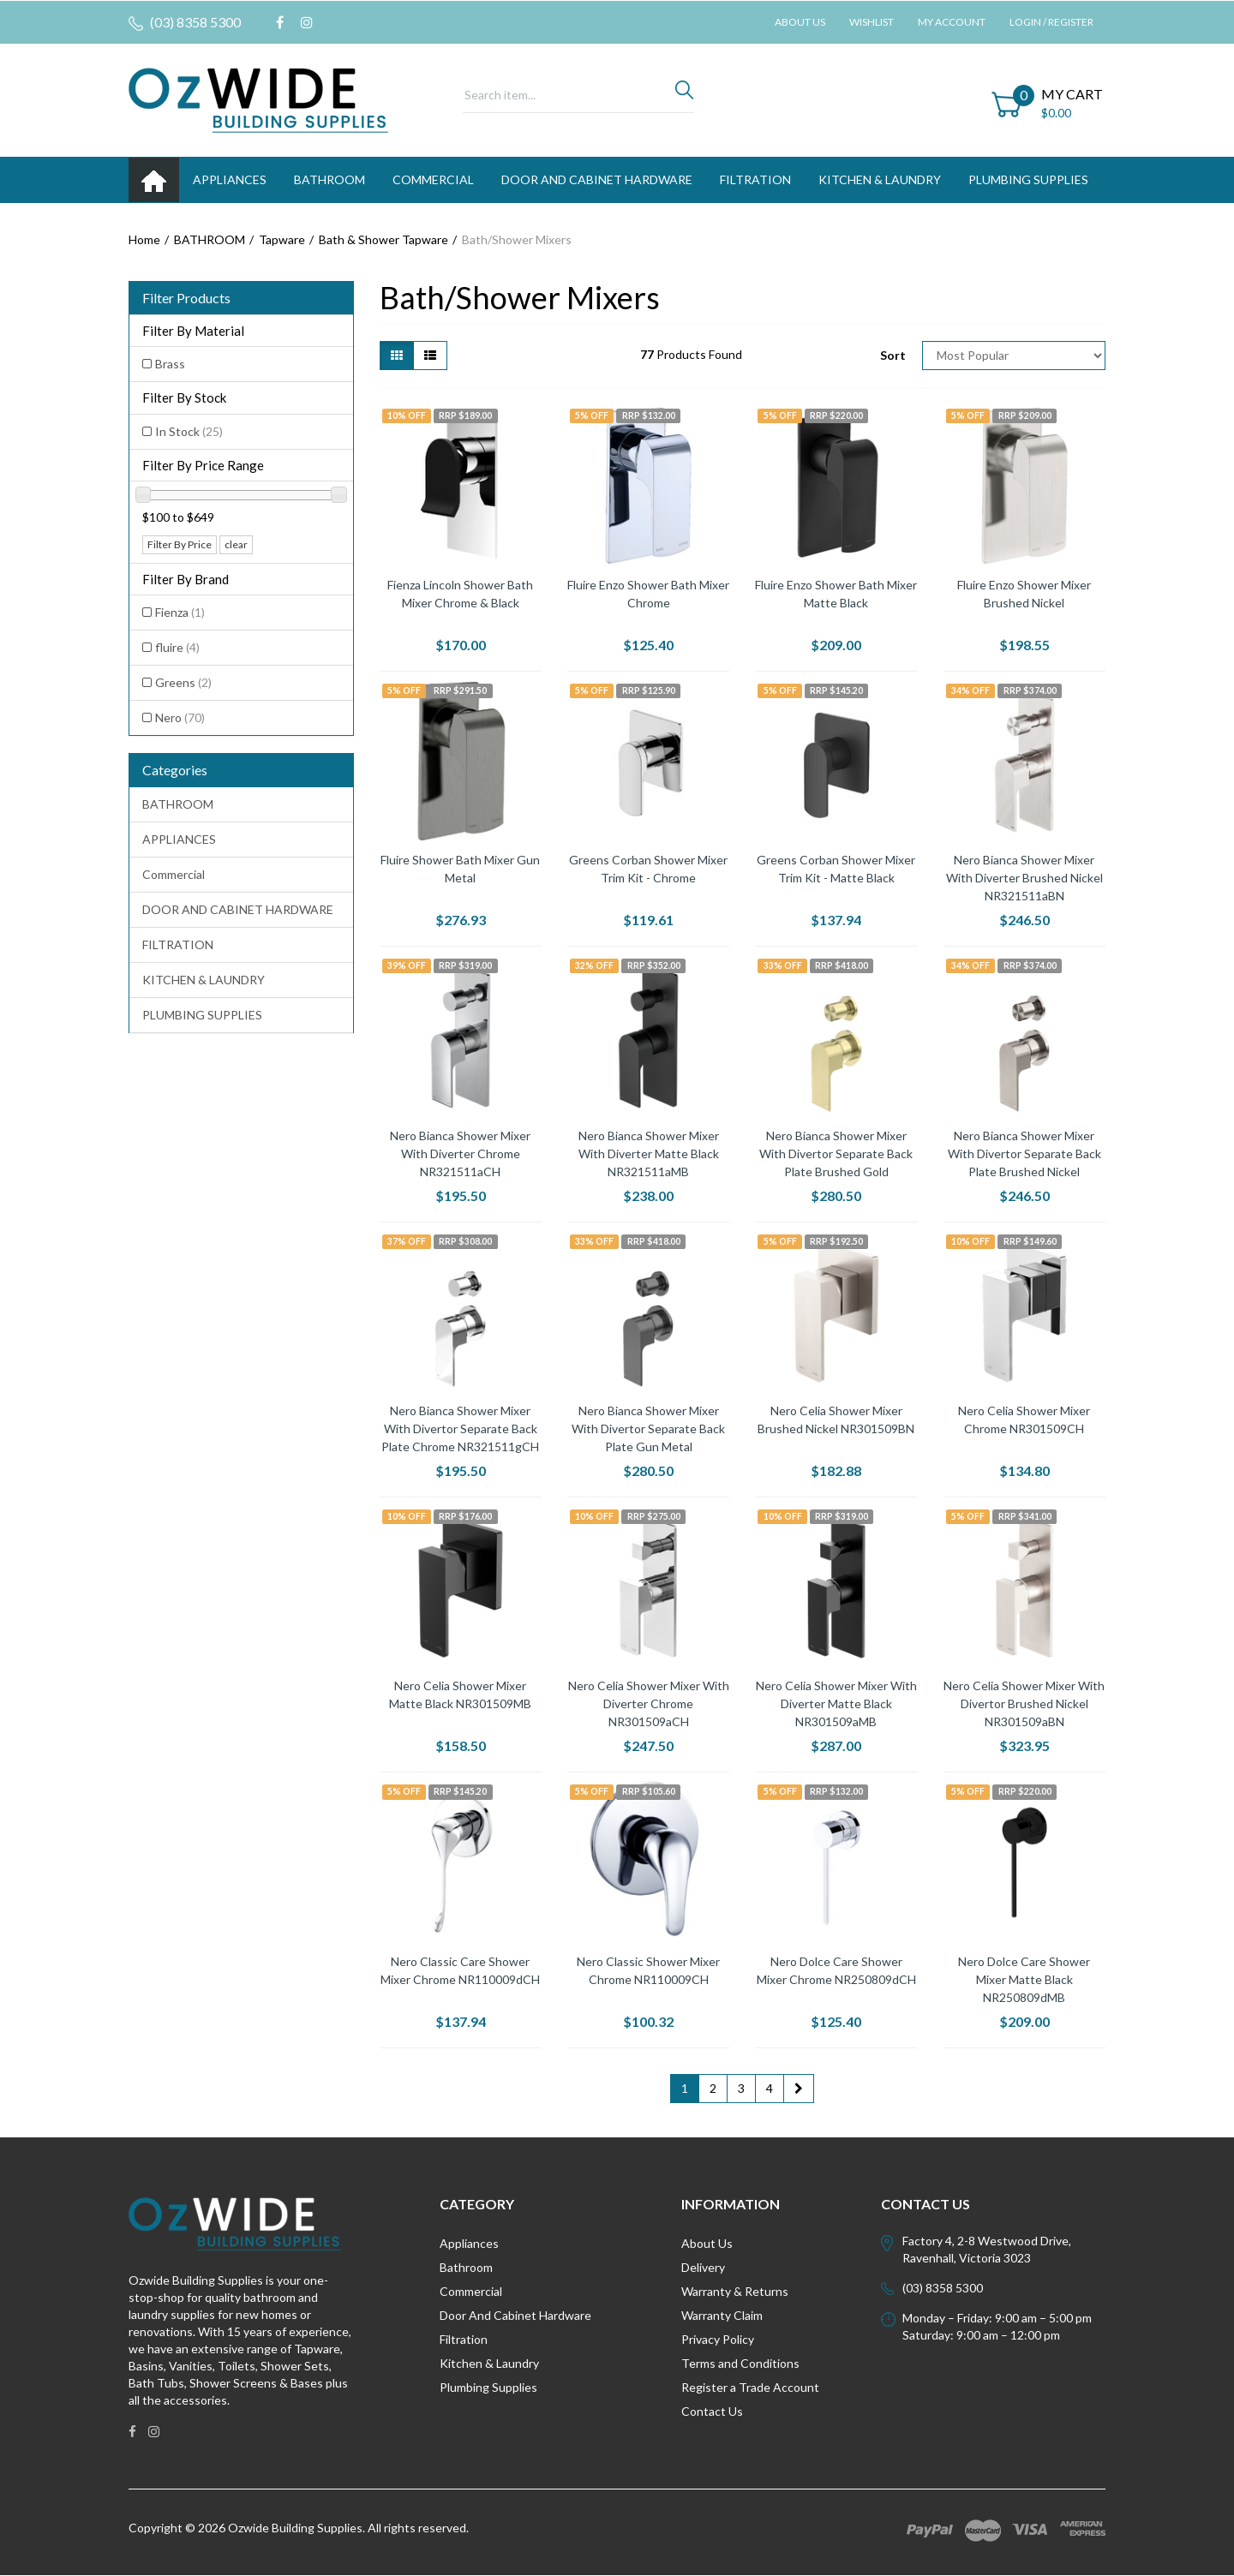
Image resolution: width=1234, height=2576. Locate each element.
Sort (893, 355)
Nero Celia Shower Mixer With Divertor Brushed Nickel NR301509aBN (1024, 1703)
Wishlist (871, 21)
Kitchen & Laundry (489, 2363)
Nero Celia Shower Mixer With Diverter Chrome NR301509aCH (648, 1703)
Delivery (703, 2267)
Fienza (180, 612)
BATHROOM (329, 179)
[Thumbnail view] (397, 355)
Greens (183, 682)
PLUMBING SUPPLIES (1028, 179)
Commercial (433, 179)
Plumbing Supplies (488, 2387)
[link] (279, 22)
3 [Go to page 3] (741, 2088)
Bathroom (466, 2267)
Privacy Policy (717, 2339)
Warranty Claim (722, 2315)
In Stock (189, 431)
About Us (800, 21)
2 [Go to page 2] (713, 2088)
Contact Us (712, 2411)
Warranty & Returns (734, 2291)
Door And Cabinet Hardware (515, 2315)
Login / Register (1051, 21)
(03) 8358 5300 (185, 22)
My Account (951, 21)
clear (236, 544)
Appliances (469, 2243)
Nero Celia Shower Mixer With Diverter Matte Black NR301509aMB (836, 1703)
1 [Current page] (684, 2088)
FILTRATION (755, 179)
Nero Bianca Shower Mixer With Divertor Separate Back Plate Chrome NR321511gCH (460, 1428)
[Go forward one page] (798, 2088)
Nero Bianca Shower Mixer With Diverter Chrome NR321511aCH (460, 1153)
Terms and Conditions (740, 2363)
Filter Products (186, 298)
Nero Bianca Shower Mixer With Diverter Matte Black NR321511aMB (648, 1153)
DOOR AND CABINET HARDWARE (596, 179)
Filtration (464, 2339)
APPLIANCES (230, 179)
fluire (177, 647)
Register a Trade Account (750, 2387)
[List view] (430, 355)
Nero (180, 717)
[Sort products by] (1013, 355)
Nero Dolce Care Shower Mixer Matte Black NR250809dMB (1024, 1979)
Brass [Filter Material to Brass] (170, 363)
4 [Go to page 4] (769, 2088)
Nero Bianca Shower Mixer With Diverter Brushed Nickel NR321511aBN (1024, 877)
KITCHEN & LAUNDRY (879, 179)
